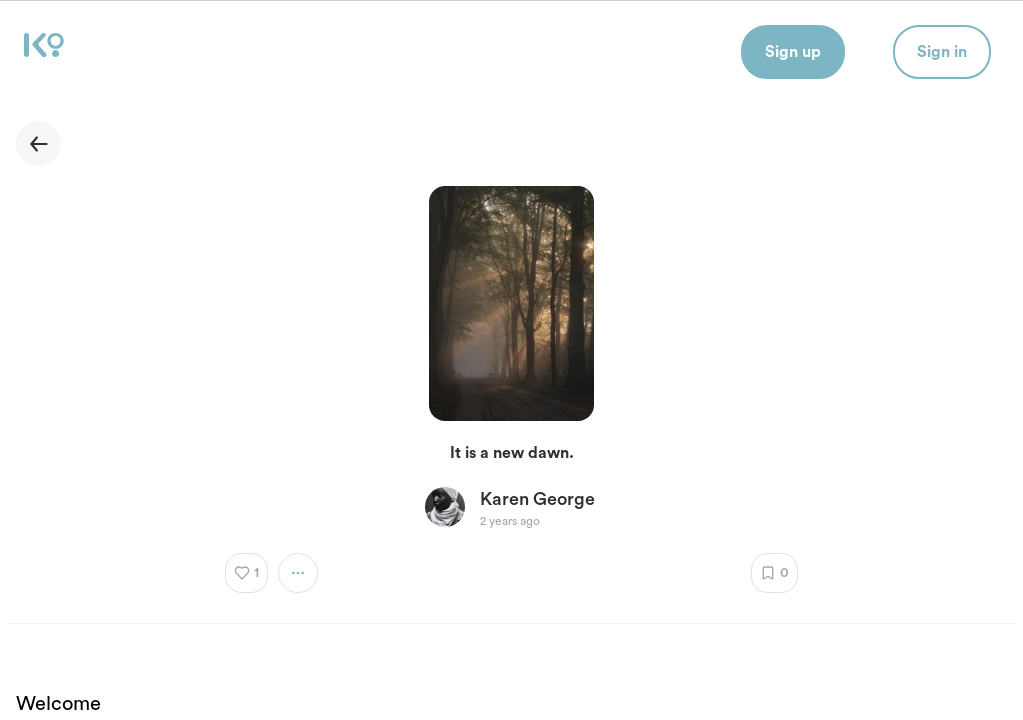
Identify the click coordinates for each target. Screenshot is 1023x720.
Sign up (793, 52)
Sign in (942, 52)
